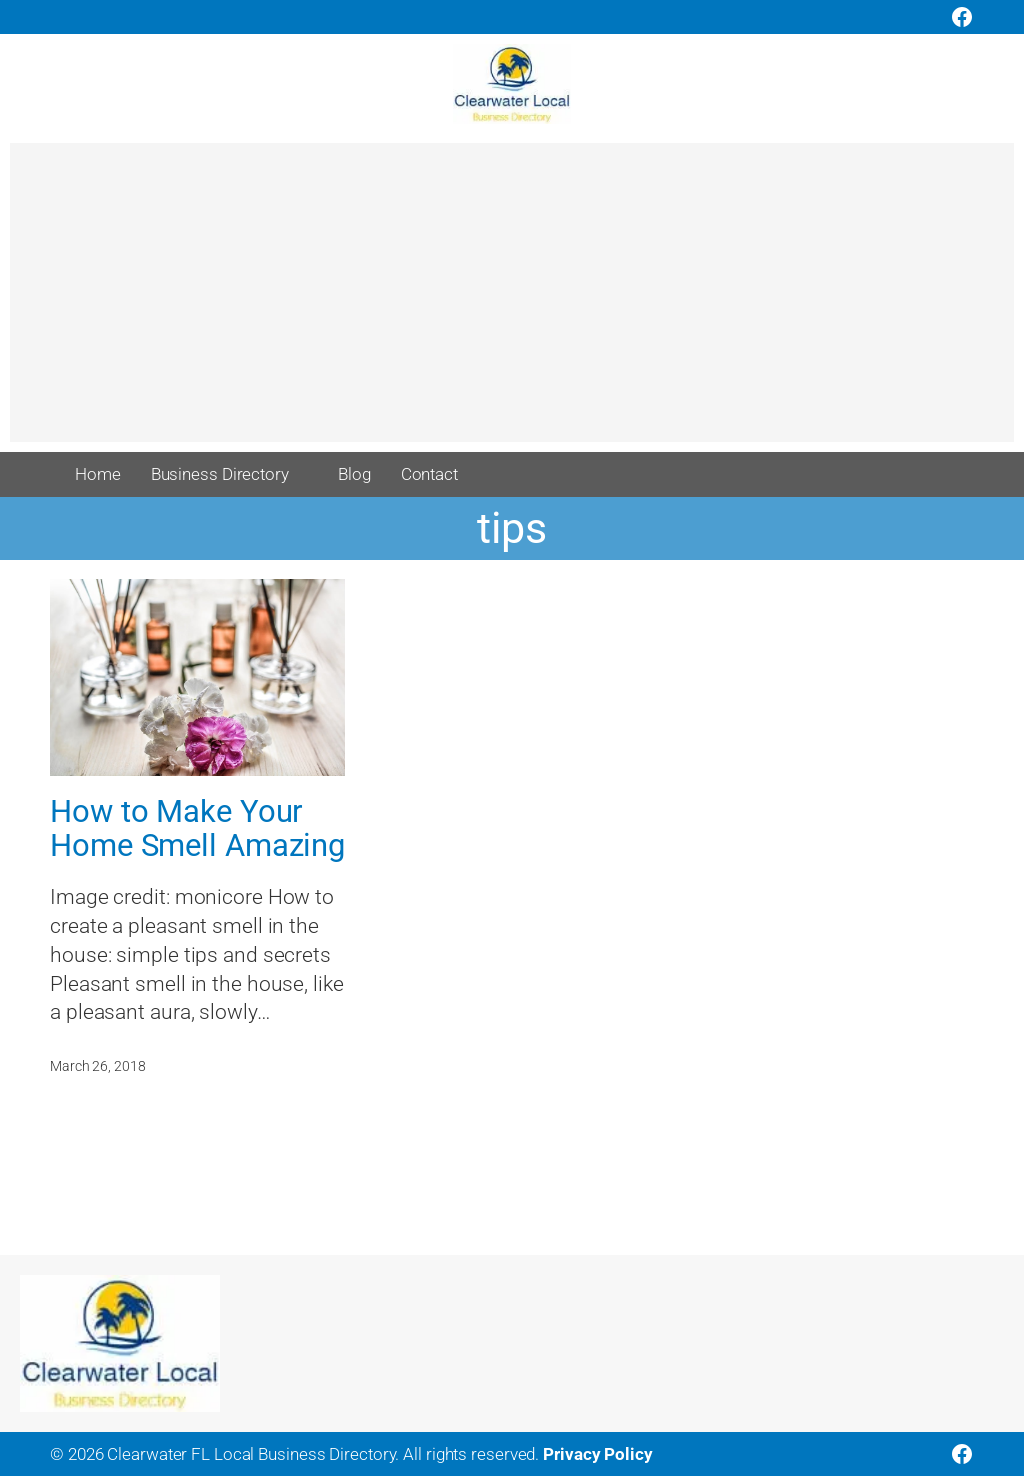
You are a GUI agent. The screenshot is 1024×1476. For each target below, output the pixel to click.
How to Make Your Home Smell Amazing (197, 829)
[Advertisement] (512, 302)
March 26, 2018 (98, 1066)
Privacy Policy (598, 1454)
